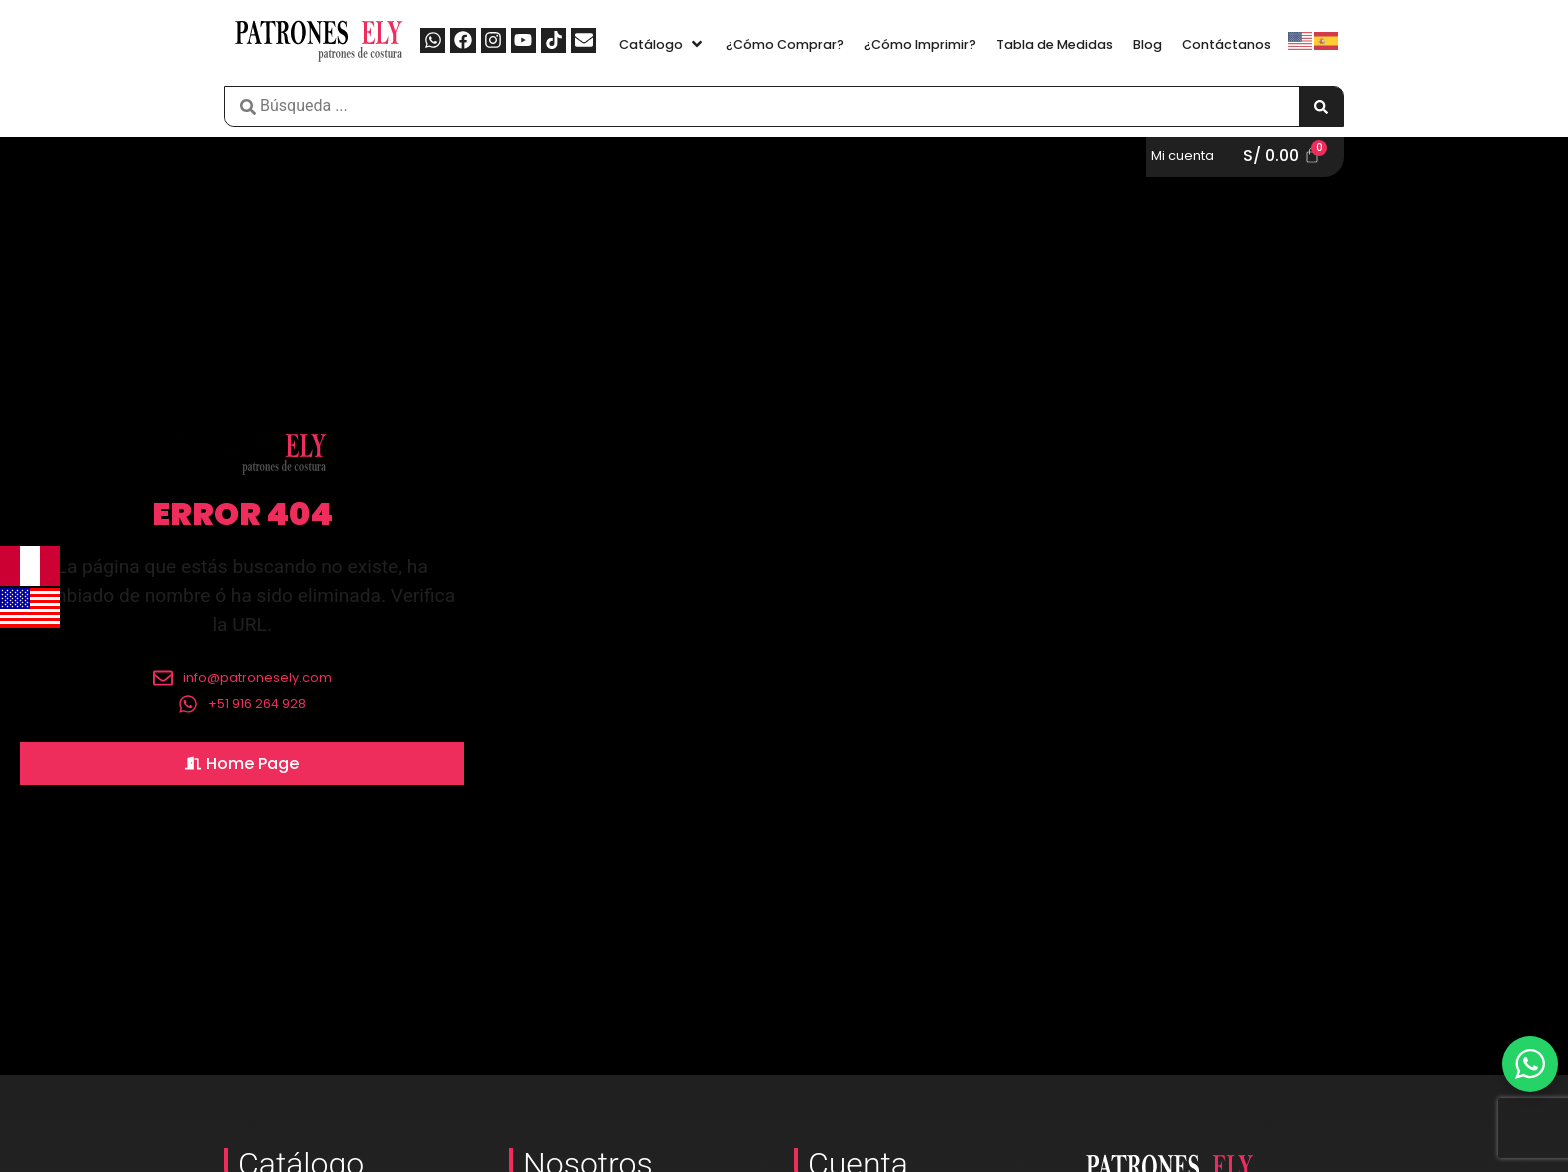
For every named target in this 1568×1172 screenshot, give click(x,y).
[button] (662, 44)
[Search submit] (1321, 106)
